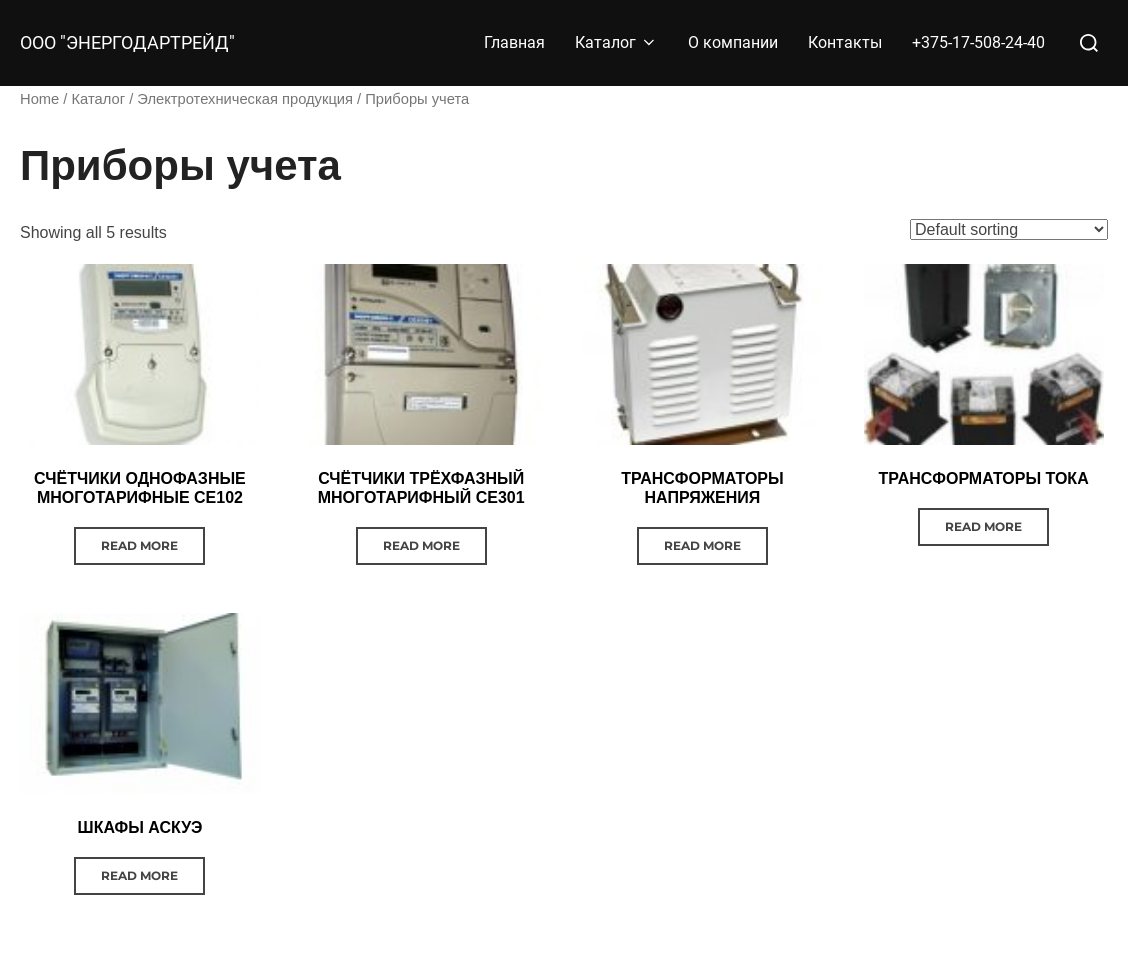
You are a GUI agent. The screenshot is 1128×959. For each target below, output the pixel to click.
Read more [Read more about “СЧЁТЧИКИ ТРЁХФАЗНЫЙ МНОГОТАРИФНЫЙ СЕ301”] (421, 545)
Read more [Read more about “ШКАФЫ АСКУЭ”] (139, 875)
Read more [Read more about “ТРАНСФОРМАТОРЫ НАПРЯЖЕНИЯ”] (702, 545)
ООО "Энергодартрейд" (127, 43)
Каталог (616, 42)
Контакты (845, 42)
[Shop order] (1009, 229)
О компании (733, 42)
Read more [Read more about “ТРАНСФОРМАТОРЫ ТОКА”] (983, 526)
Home (39, 99)
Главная (514, 42)
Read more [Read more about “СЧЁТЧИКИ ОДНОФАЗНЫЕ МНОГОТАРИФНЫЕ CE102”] (139, 545)
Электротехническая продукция (245, 99)
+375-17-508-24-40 (978, 42)
